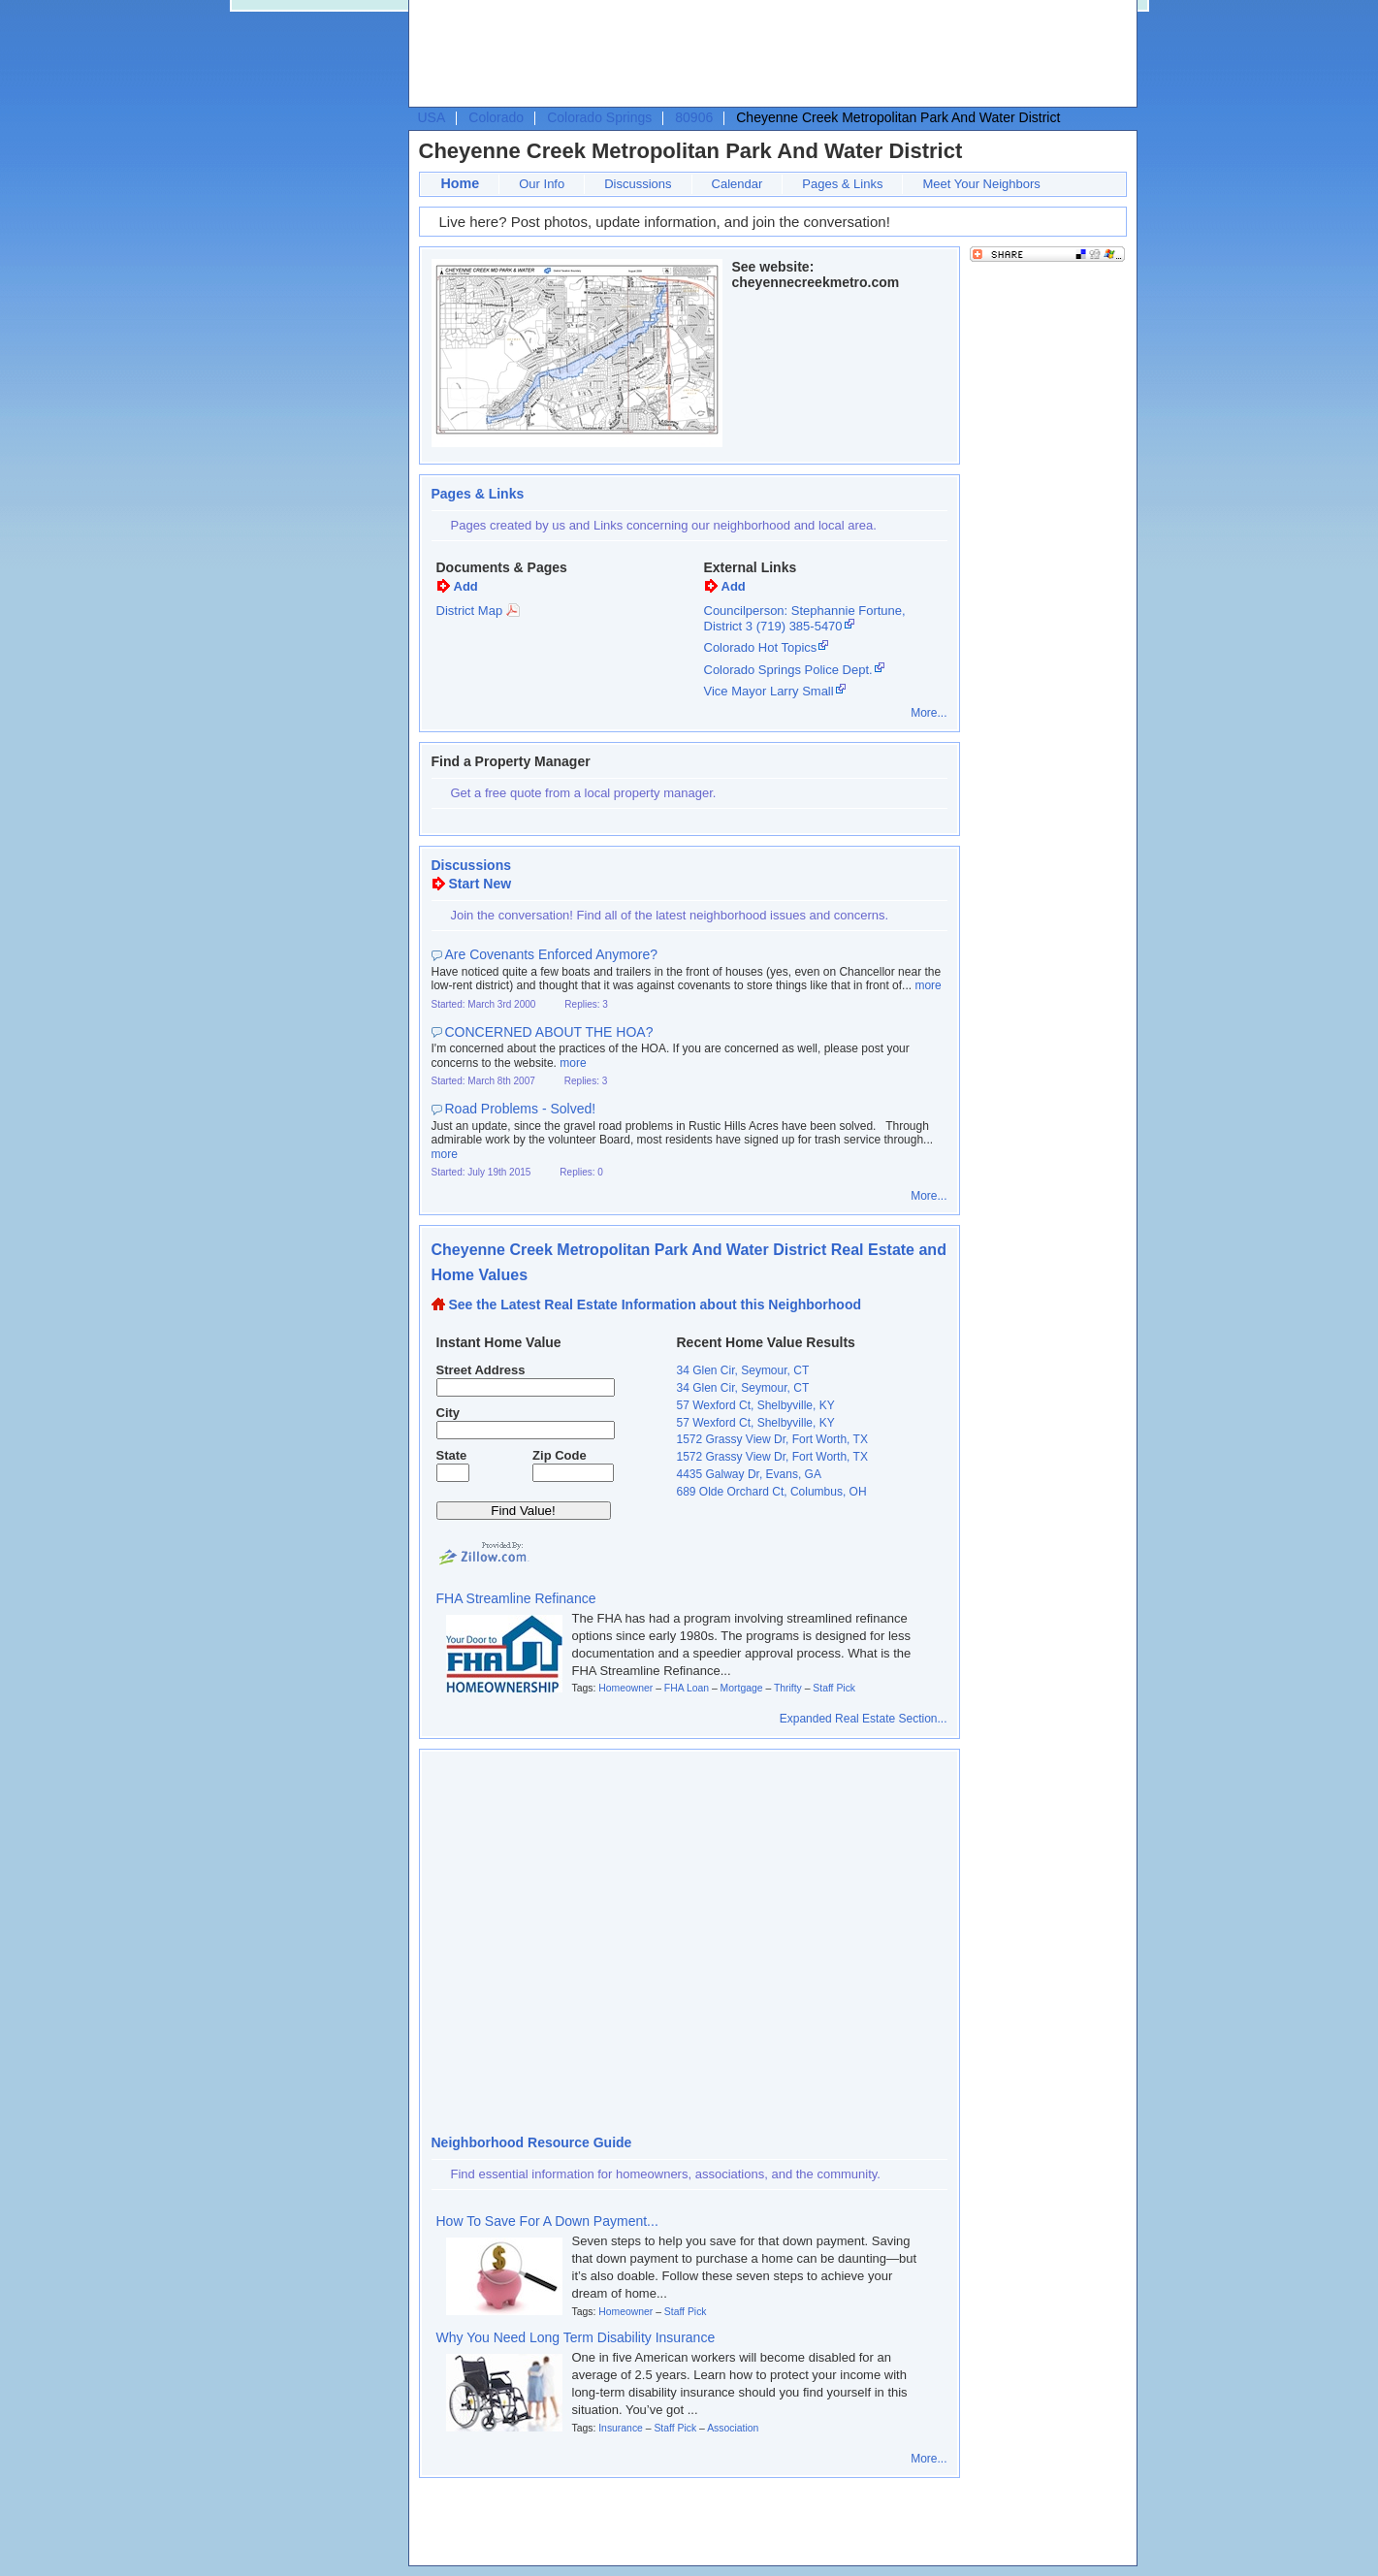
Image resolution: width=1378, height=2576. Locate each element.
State (451, 1455)
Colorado (496, 117)
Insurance (620, 2428)
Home (460, 183)
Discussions (637, 184)
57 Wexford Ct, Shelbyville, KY (756, 1405)
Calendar (737, 184)
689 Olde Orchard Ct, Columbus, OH (772, 1491)
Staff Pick (834, 1688)
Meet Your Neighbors (981, 184)
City (448, 1412)
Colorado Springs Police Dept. (788, 669)
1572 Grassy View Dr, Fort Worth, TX (772, 1439)
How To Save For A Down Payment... (547, 2221)
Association (732, 2428)
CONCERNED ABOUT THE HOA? (549, 1032)
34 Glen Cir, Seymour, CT (743, 1370)
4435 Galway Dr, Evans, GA (749, 1474)
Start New (480, 883)
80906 (694, 117)
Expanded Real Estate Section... (863, 1718)
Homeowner (625, 1688)
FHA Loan (686, 1688)
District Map (469, 610)
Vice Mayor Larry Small (769, 691)
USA (432, 117)
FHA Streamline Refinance (516, 1598)
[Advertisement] (768, 54)
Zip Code (559, 1455)
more (927, 985)
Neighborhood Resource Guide (532, 2142)
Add (466, 586)
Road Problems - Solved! (520, 1108)
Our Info (541, 184)
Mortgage (742, 1688)
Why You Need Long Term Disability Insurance (576, 2337)
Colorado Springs (599, 117)
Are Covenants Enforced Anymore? (551, 954)
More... (928, 713)
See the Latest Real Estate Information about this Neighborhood (655, 1304)
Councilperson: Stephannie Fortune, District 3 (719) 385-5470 (805, 618)
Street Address (481, 1370)
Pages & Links (842, 184)
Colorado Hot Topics (760, 647)
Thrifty (788, 1688)
